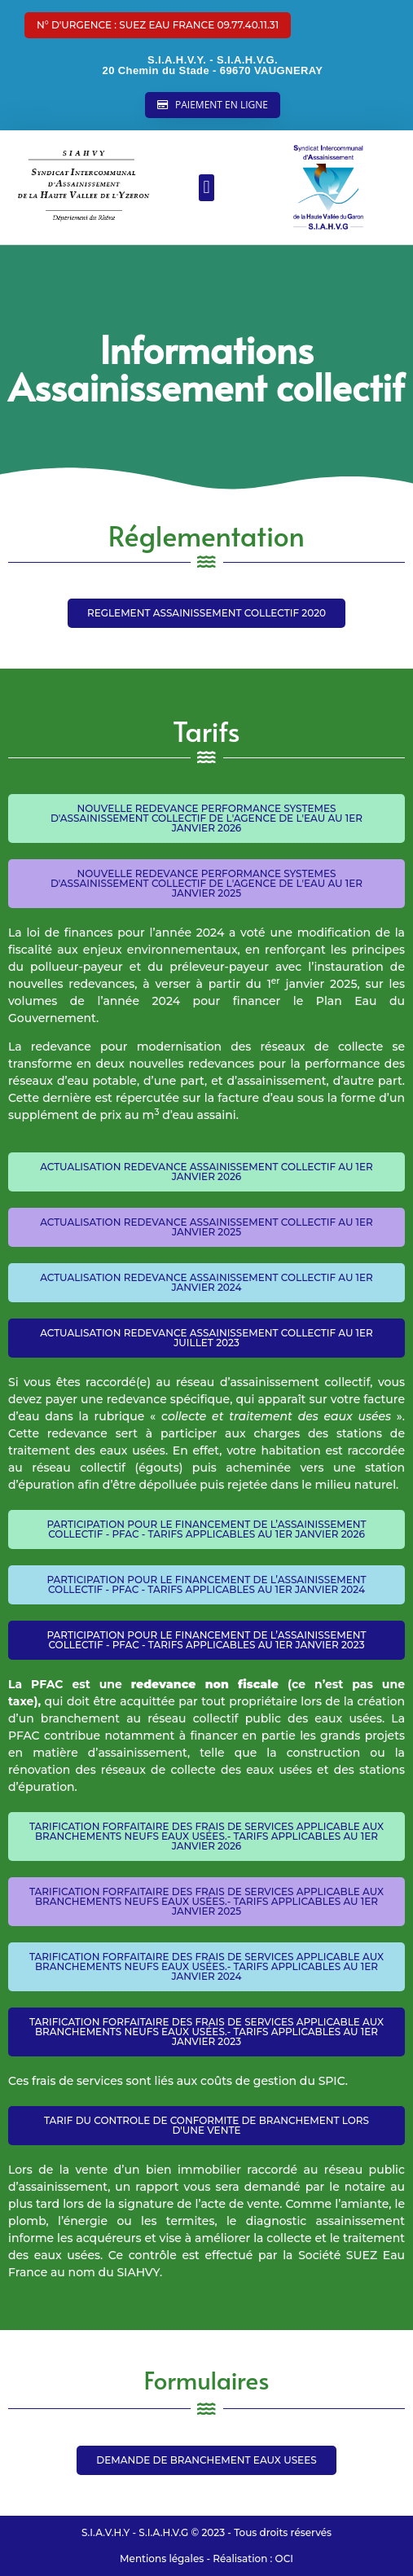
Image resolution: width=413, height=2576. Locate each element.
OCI (284, 2558)
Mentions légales (162, 2558)
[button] (157, 25)
